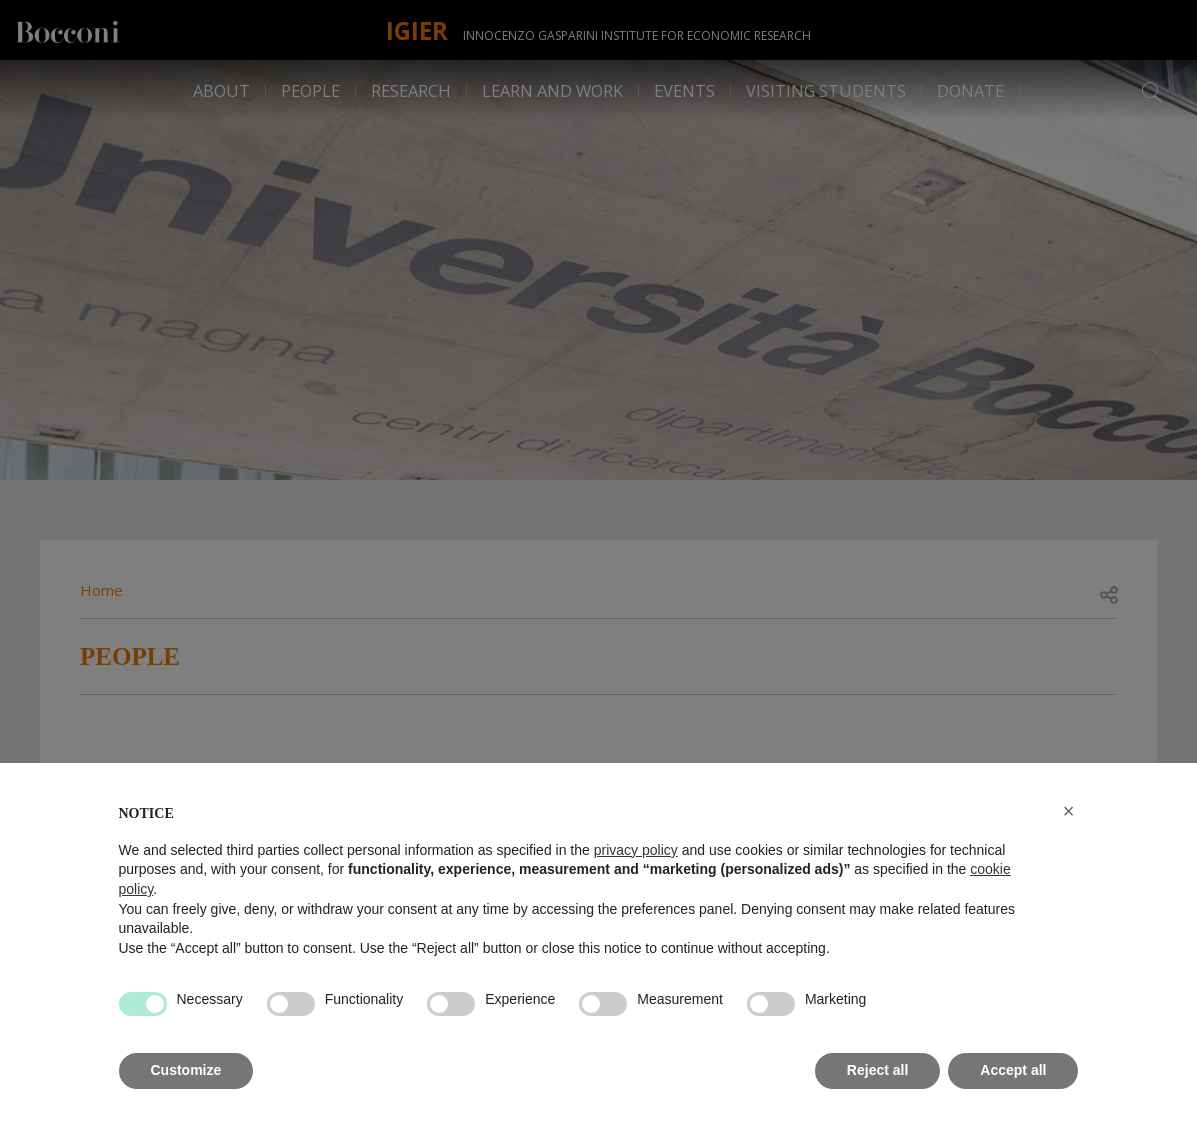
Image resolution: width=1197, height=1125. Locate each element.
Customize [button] (186, 1070)
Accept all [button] (1013, 1070)
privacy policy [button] (636, 850)
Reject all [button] (877, 1070)
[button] (1069, 811)
